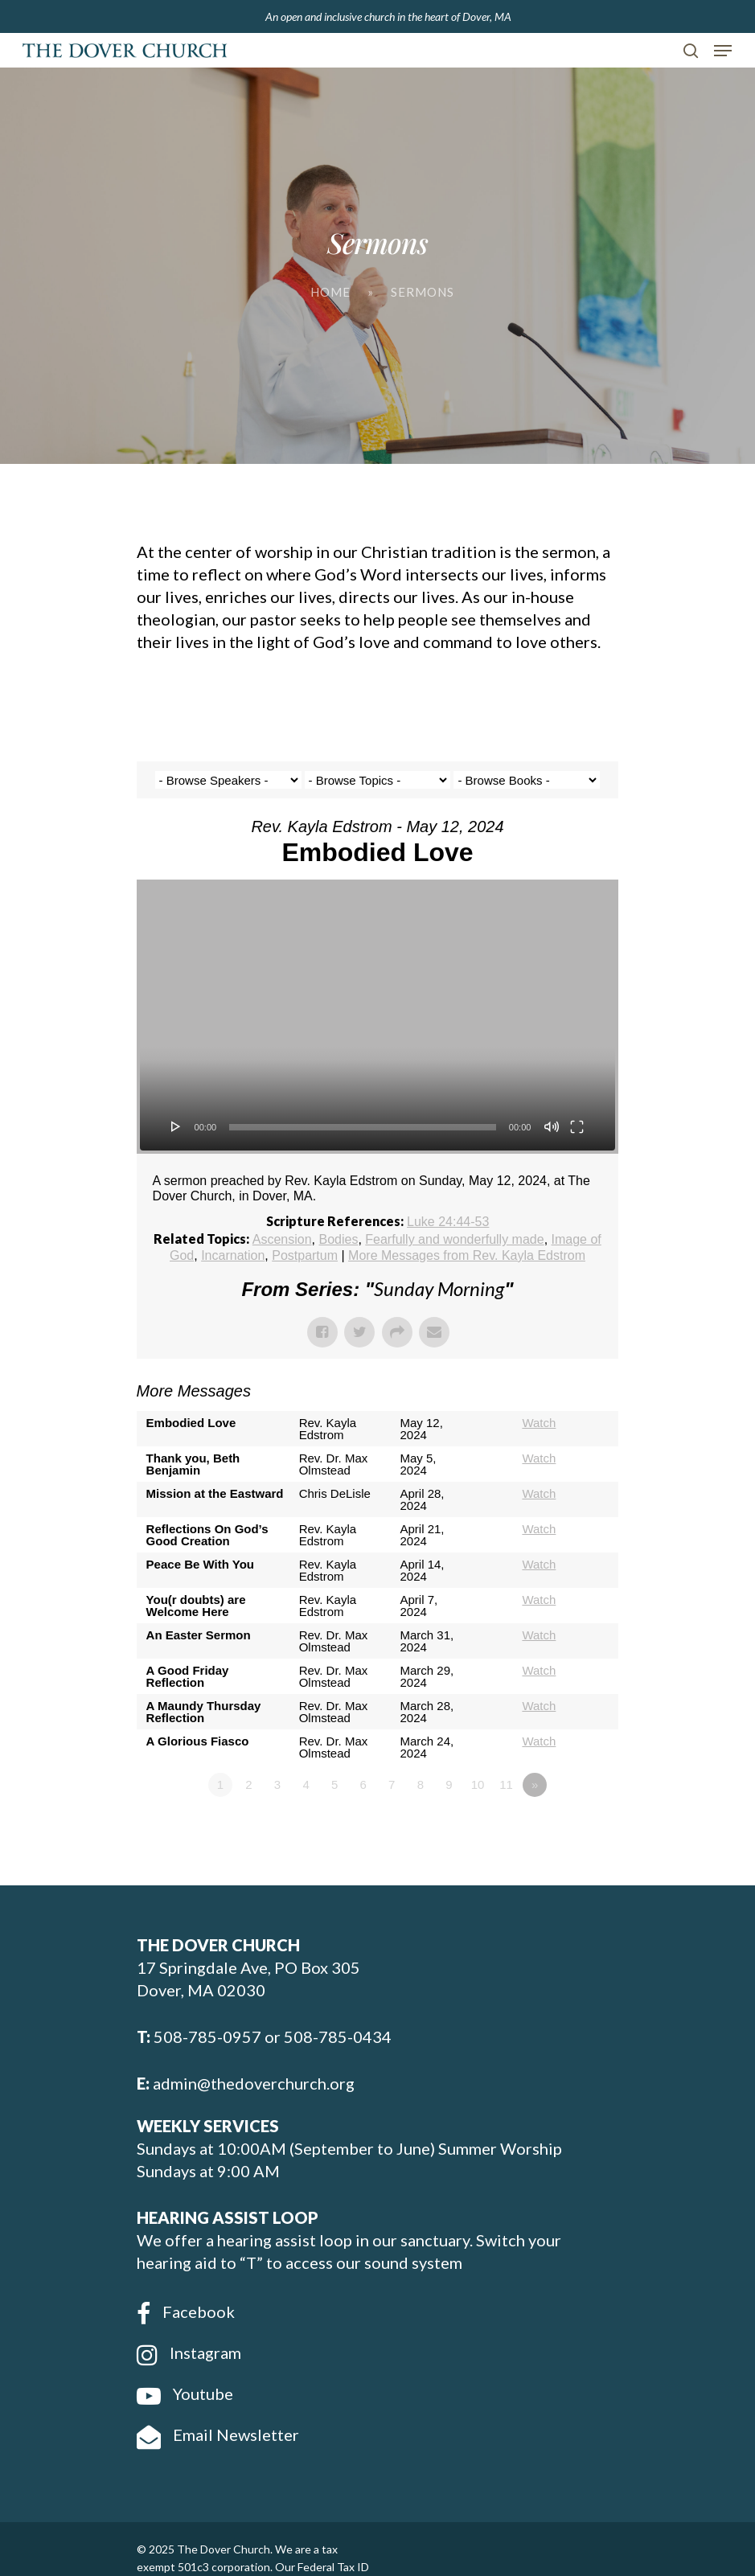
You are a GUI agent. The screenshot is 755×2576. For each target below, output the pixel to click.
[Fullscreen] (577, 1126)
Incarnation (233, 1255)
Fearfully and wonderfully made (454, 1239)
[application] (378, 1017)
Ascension (282, 1239)
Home (330, 292)
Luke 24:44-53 (448, 1222)
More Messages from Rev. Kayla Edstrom (466, 1255)
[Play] (176, 1126)
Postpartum (305, 1255)
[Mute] (551, 1126)
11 (506, 1784)
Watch (539, 1423)
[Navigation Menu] (723, 51)
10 (478, 1784)
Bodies (338, 1239)
